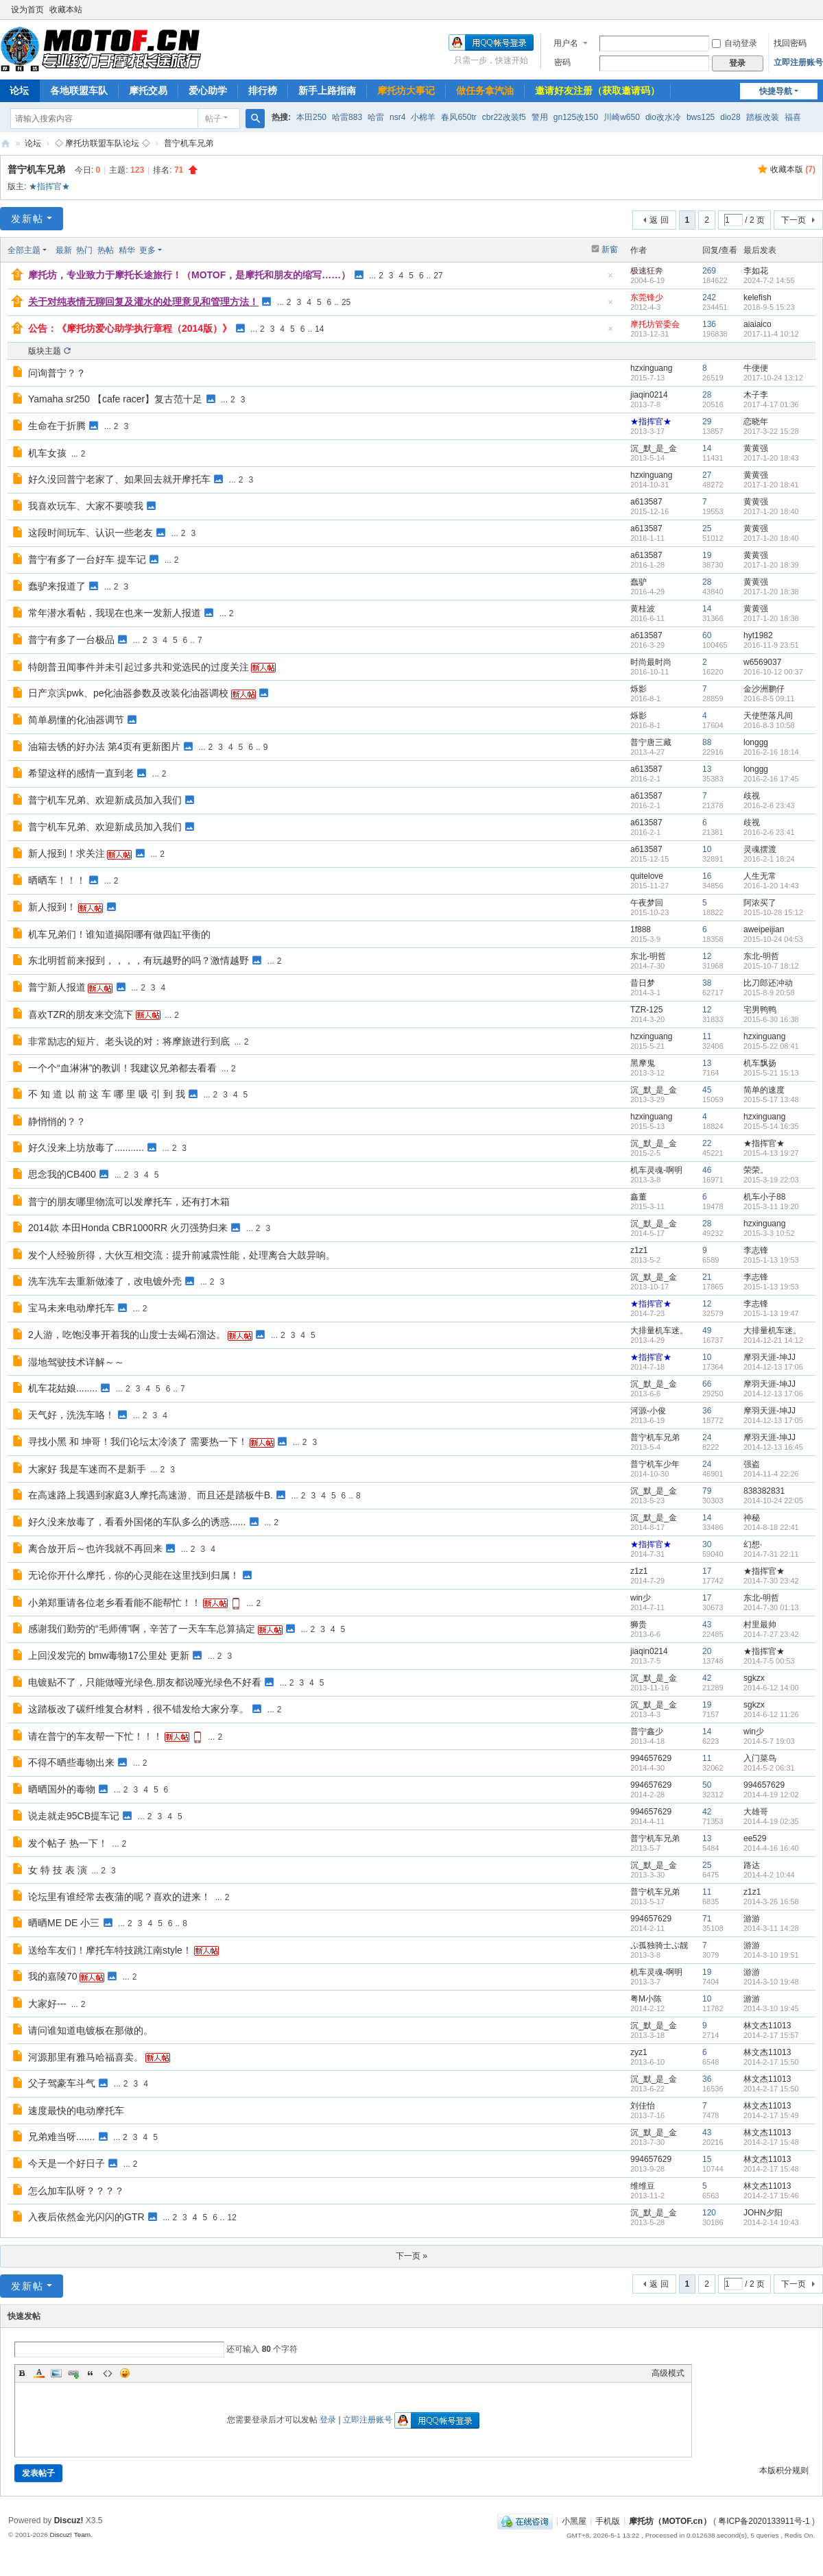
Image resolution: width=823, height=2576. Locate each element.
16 (706, 876)
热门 (84, 250)
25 (346, 302)
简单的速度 (764, 1090)
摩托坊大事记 (406, 90)
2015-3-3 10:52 (769, 1233)
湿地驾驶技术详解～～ (76, 1362)
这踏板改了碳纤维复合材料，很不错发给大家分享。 (138, 1708)
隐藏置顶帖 (610, 279)
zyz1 (638, 2052)
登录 (328, 2420)
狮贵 (638, 1624)
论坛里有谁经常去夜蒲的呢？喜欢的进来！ (119, 1896)
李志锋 (755, 1250)
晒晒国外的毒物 (61, 1789)
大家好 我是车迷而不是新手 (87, 1468)
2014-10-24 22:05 (773, 1500)
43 (706, 1624)
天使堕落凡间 (768, 715)
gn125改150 (575, 117)
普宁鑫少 (646, 1731)
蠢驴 (638, 582)
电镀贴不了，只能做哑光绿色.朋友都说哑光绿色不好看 (144, 1682)
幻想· (752, 1544)
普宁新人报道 (57, 987)
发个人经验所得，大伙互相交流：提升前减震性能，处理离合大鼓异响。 (181, 1255)
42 (706, 1678)
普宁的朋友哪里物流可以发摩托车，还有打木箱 (129, 1201)
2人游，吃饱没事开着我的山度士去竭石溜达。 (127, 1334)
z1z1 (638, 1250)
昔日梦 (642, 983)
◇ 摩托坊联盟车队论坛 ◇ (102, 143)
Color (39, 2373)
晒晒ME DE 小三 (63, 1922)
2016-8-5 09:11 (769, 698)
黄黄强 (755, 448)
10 (706, 849)
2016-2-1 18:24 (769, 859)
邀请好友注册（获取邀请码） (597, 90)
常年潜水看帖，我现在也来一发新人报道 (114, 612)
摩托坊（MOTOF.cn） (670, 2521)
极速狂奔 (646, 271)
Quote (90, 2373)
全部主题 (24, 250)
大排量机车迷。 (659, 1330)
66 (706, 1384)
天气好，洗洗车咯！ (71, 1414)
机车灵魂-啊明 (656, 1170)
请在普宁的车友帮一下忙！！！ (95, 1736)
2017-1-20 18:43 (771, 458)
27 (437, 275)
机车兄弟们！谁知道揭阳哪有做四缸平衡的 (119, 934)
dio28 (730, 117)
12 (706, 956)
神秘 (751, 1517)
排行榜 (262, 90)
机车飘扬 (759, 1063)
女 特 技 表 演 (57, 1869)
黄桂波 (642, 608)
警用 (540, 117)
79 (706, 1491)
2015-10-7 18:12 (771, 966)
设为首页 (27, 9)
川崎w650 (622, 117)
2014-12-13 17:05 (773, 1420)
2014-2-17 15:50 (771, 2062)
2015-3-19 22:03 (771, 1180)
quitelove (646, 876)
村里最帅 (759, 1624)
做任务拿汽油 (485, 90)
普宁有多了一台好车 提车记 (87, 559)
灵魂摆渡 (759, 849)
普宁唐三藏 (650, 742)
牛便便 (755, 368)
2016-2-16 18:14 (771, 752)
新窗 (609, 249)
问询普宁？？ (57, 372)
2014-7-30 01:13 (771, 1607)
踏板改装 (762, 117)
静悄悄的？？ (57, 1121)
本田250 (311, 117)
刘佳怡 (642, 2106)
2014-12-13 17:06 (773, 1367)
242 (709, 297)
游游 (751, 1918)
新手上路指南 (327, 90)
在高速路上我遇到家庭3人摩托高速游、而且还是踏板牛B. (150, 1495)
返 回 (658, 220)
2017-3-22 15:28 (771, 431)
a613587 (646, 502)
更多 (147, 250)
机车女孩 (47, 453)
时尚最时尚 (650, 662)
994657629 (650, 1758)
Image (56, 2373)
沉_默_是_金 (653, 448)
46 (706, 1170)
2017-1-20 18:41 (771, 485)
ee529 (754, 1838)
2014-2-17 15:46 (771, 2195)
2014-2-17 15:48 (771, 2142)
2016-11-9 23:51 (771, 645)
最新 (64, 250)
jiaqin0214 (649, 395)
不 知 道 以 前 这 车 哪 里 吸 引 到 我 (106, 1094)
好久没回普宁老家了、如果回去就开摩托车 (119, 479)
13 (706, 769)
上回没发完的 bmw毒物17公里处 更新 (108, 1655)
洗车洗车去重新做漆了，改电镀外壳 (105, 1281)
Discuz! (69, 2520)
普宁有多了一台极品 (71, 639)
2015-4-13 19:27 (771, 1153)
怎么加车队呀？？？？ (76, 2190)
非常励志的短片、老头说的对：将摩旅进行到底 (129, 1041)
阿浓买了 (759, 903)
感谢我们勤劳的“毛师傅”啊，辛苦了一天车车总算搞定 (141, 1628)
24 (706, 1437)
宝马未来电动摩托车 (71, 1307)
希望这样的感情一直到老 (81, 773)
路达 (751, 1865)
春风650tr (458, 117)
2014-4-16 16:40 (771, 1848)
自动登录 (734, 43)
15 (706, 2159)
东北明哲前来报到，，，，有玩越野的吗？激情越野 (138, 960)
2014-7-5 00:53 (769, 1661)
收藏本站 (65, 9)
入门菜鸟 (759, 1758)
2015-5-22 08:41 (771, 1046)
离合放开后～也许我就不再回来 (95, 1548)
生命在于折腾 (57, 425)
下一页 (793, 220)
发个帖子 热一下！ (68, 1843)
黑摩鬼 (642, 1063)
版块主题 (44, 351)
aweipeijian (763, 929)
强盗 (751, 1464)
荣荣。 (755, 1170)
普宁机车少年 (655, 1464)
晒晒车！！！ (57, 880)
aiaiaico (757, 324)
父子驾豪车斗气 (61, 2083)
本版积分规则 (784, 2470)
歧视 (751, 796)
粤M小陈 (646, 1999)
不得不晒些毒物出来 (71, 1762)
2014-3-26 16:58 (771, 1901)
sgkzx (754, 1678)
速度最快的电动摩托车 (76, 2110)
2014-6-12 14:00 (771, 1688)
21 (706, 1277)
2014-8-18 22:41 (771, 1527)
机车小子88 (764, 1197)
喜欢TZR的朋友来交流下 (80, 1014)
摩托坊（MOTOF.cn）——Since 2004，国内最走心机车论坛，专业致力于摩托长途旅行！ (5, 144)
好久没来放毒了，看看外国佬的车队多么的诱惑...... (137, 1521)
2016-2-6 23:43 (769, 805)
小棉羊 (423, 117)
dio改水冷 (663, 117)
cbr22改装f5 (504, 117)
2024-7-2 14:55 (769, 280)
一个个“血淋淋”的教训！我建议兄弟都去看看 (122, 1067)
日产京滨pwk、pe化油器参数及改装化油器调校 (128, 693)
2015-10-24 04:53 (773, 939)
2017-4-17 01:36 (771, 404)
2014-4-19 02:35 (771, 1821)
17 (706, 1571)
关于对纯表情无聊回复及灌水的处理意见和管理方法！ (143, 301)
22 (706, 1143)
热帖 (105, 250)
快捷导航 (775, 91)
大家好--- (47, 2003)
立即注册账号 (798, 62)
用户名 (565, 43)
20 (706, 1651)
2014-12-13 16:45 (773, 1447)
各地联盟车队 (79, 90)
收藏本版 (792, 169)
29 (706, 421)
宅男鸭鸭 (759, 1009)
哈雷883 (347, 117)
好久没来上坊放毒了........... (86, 1147)
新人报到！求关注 (66, 853)
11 (706, 1036)
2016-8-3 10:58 (769, 725)
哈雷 (376, 117)
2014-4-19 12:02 (771, 1794)
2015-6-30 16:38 (771, 1019)
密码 (562, 62)
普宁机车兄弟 (188, 143)
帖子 (213, 118)
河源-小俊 (648, 1410)
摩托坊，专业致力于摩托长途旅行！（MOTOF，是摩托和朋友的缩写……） (189, 274)
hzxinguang (651, 368)
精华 (127, 250)
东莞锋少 (646, 297)
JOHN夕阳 (763, 2212)
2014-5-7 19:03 (769, 1741)
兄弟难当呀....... (61, 2136)
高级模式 (668, 2373)
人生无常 (759, 876)
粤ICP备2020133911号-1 (763, 2521)
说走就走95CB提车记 (73, 1815)
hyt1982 (758, 635)
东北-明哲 (648, 956)
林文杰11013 (767, 2025)
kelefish (757, 297)
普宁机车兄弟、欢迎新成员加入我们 (105, 799)
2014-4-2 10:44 (769, 1875)
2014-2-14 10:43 (771, 2222)
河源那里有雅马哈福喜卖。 (85, 2057)
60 (706, 635)
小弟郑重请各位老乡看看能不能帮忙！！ (114, 1602)
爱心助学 (208, 90)
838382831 (764, 1491)
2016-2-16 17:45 (771, 779)
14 (319, 329)
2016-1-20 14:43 (771, 886)
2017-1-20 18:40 (771, 511)
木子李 (755, 395)
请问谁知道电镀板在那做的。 (90, 2030)
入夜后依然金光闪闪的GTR (86, 2216)
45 (706, 1090)
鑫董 (638, 1197)
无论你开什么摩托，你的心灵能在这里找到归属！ (133, 1575)
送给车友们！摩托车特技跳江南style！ (110, 1950)
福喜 (793, 117)
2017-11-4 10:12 (771, 334)
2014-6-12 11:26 (771, 1714)
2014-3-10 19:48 (771, 1982)
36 (706, 1410)
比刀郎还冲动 (768, 983)
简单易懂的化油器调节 (76, 719)
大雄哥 (755, 1811)
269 (709, 271)
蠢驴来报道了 (57, 586)
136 (709, 324)
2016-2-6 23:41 (769, 832)
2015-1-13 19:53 (771, 1260)
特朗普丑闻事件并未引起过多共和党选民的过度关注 (138, 666)
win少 (640, 1598)
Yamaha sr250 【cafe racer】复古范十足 (115, 398)
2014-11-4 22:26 (771, 1474)
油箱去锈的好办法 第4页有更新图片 (104, 746)
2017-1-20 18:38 (771, 591)
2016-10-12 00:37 (773, 672)
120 (709, 2212)
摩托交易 (148, 90)
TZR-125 (646, 1009)
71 (706, 1918)
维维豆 (642, 2186)
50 (706, 1785)
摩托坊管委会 (655, 324)
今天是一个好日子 (66, 2163)
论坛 (33, 143)
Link (73, 2373)
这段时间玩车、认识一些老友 (90, 532)
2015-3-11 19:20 (771, 1206)
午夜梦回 (646, 903)
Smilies (125, 2373)
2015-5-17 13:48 (771, 1099)
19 (706, 555)
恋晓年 (755, 421)
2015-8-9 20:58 (769, 992)
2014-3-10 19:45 (771, 2008)
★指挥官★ (49, 186)
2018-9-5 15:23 (769, 307)
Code (108, 2373)
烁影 (638, 689)
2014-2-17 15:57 (771, 2035)
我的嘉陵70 (52, 1976)
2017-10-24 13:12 (773, 378)
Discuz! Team (70, 2534)
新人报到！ (52, 906)
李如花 (755, 271)
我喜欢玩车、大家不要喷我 (85, 505)
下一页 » (411, 2256)
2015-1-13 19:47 (771, 1313)
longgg (755, 742)
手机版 (607, 2521)
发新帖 (27, 218)
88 (706, 742)
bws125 (701, 117)
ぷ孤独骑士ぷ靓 (659, 1945)
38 (706, 983)
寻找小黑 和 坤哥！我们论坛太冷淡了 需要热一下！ (138, 1441)
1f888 (640, 929)
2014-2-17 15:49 (771, 2115)
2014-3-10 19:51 (771, 1955)
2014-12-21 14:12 (773, 1340)
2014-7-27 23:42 (771, 1634)
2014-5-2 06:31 (769, 1768)
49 (706, 1330)
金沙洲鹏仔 (764, 689)
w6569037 (762, 662)
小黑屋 (574, 2521)
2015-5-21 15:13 (771, 1073)
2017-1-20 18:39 (771, 565)
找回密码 (790, 43)
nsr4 (397, 117)
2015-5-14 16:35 (771, 1126)
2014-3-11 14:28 (771, 1928)
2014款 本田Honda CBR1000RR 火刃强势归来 (128, 1227)
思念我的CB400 (62, 1174)
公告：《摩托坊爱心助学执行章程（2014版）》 (130, 328)
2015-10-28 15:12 (773, 912)
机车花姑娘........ (62, 1388)
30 (706, 1544)
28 (706, 395)
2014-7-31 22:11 (771, 1554)
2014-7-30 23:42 (771, 1581)
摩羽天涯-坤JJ (769, 1357)
